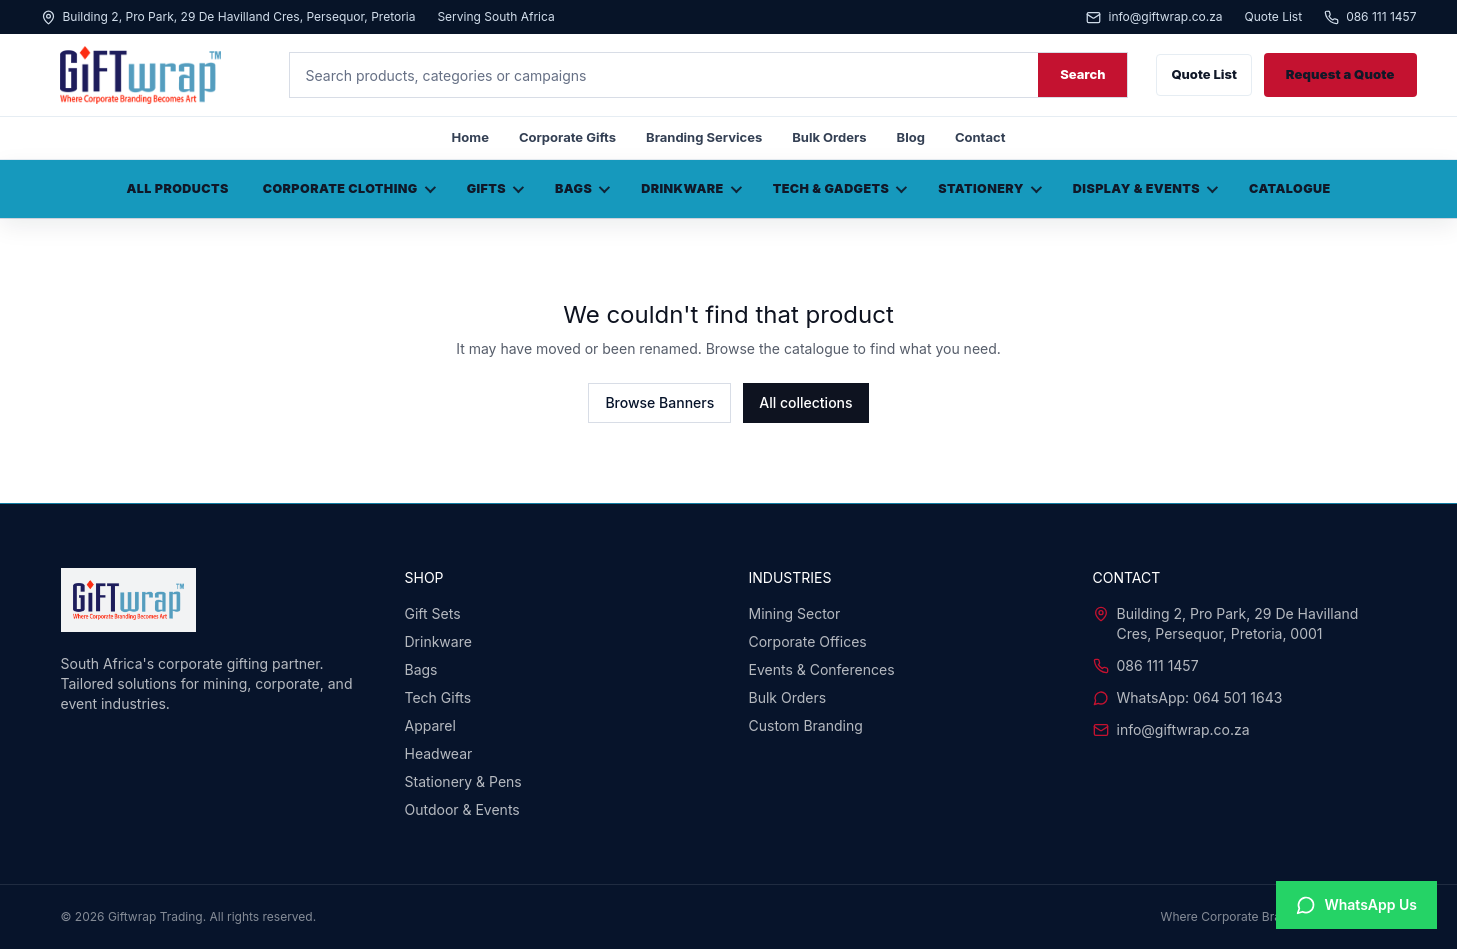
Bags (582, 188)
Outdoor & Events (462, 809)
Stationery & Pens (463, 781)
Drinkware (691, 188)
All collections (805, 402)
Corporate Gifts (567, 137)
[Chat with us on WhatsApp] (1356, 905)
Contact (980, 137)
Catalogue (1290, 188)
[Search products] (664, 75)
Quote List (1274, 17)
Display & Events (1145, 188)
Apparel (430, 725)
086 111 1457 (1370, 17)
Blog (911, 137)
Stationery (990, 188)
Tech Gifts (438, 697)
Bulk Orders (829, 137)
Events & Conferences (822, 669)
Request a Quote (1340, 74)
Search (1082, 74)
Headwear (439, 753)
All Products (177, 188)
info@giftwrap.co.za (1154, 17)
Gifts (495, 188)
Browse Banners (659, 402)
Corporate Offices (808, 641)
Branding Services (704, 137)
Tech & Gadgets (840, 188)
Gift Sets (433, 613)
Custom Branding (806, 725)
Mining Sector (795, 613)
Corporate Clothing (349, 188)
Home (470, 137)
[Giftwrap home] (151, 75)
